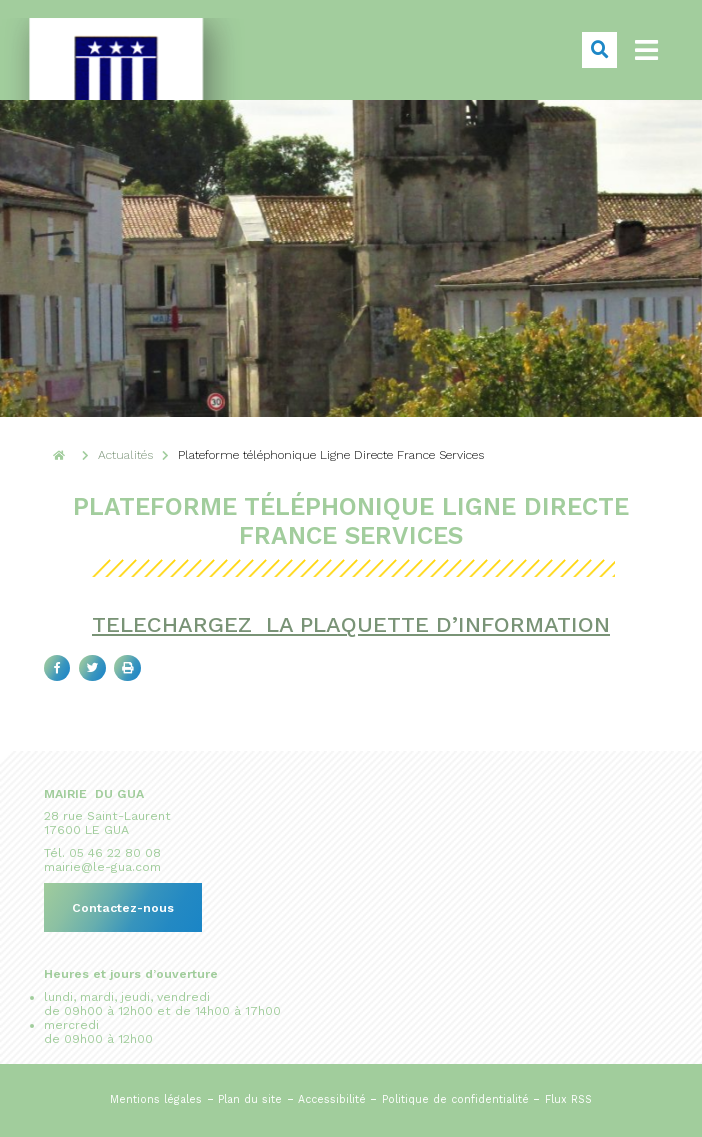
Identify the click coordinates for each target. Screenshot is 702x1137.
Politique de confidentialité (455, 1099)
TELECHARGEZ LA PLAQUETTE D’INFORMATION (351, 624)
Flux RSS (568, 1099)
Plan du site (250, 1099)
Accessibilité (332, 1099)
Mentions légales (156, 1099)
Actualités (125, 455)
